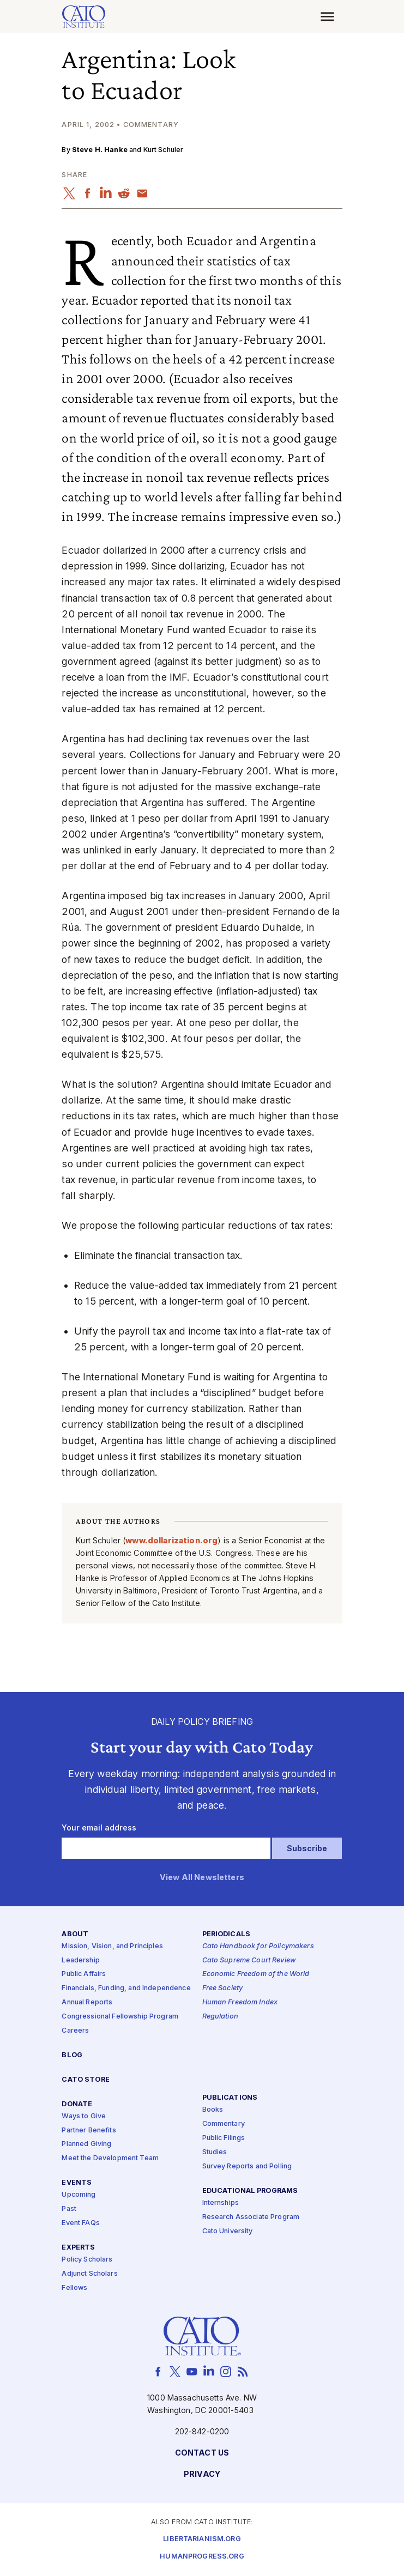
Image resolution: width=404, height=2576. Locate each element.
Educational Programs (250, 2191)
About (75, 1934)
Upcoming (78, 2194)
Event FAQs (80, 2223)
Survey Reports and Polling (247, 2166)
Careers (75, 2030)
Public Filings (223, 2138)
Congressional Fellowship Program (120, 2016)
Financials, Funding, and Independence (126, 1988)
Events (77, 2182)
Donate (77, 2104)
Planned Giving (86, 2144)
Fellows (74, 2288)
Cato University (227, 2230)
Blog (72, 2055)
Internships (220, 2203)
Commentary (223, 2124)
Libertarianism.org (202, 2539)
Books (213, 2109)
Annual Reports (87, 2002)
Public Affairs (84, 1974)
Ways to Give (84, 2116)
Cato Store (85, 2079)
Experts (78, 2247)
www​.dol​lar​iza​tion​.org (171, 1540)
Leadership (80, 1960)
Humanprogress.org (202, 2556)
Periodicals (226, 1934)
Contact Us (202, 2453)
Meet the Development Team (110, 2158)
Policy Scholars (87, 2259)
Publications (230, 2097)
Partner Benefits (89, 2130)
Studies (214, 2152)
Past (69, 2209)
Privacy (202, 2474)
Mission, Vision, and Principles (112, 1946)
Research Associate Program (251, 2217)
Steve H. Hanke (100, 150)
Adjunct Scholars (89, 2273)
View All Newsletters (202, 1878)
